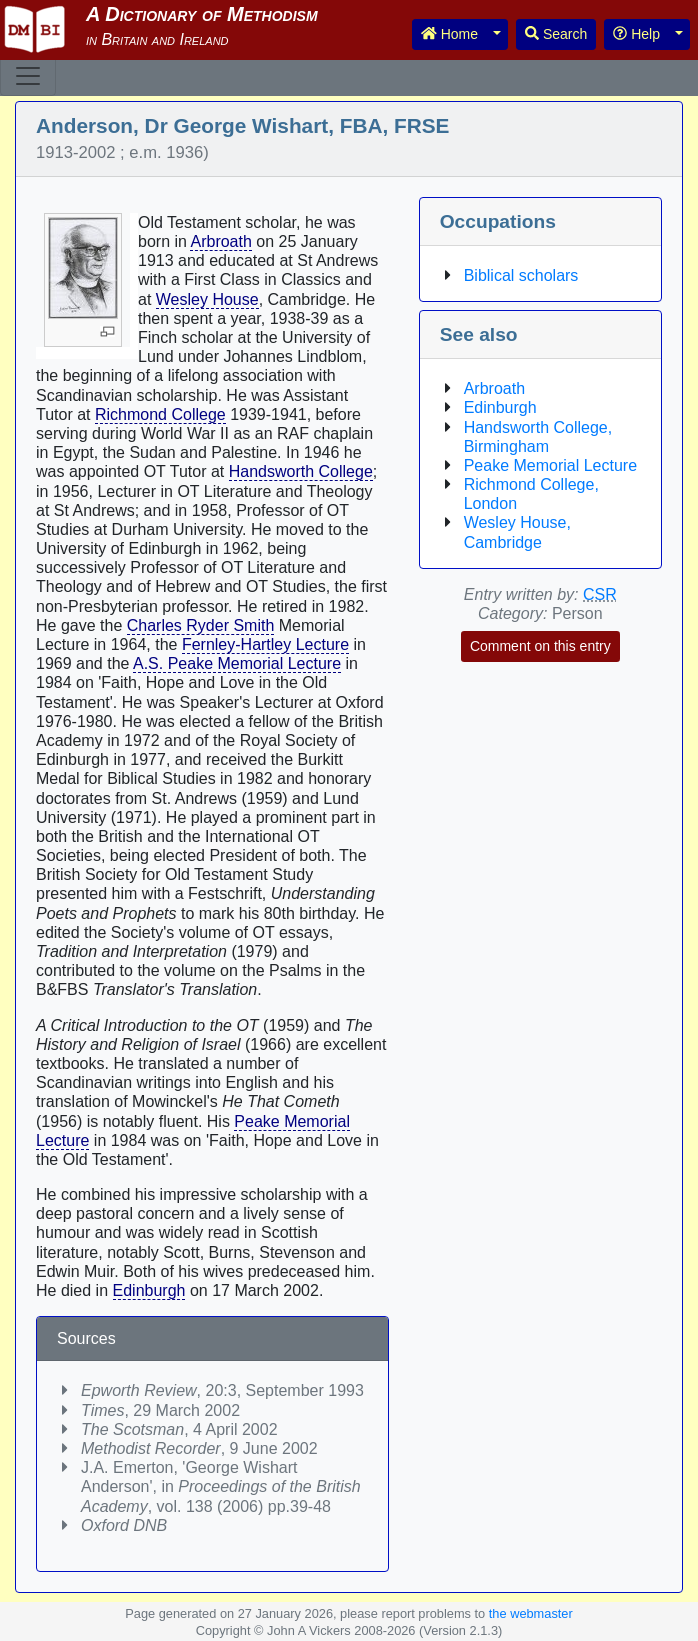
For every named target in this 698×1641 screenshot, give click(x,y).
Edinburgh (149, 1290)
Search (556, 34)
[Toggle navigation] (28, 76)
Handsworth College (301, 471)
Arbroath (220, 241)
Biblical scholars (521, 275)
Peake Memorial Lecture (550, 465)
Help (636, 34)
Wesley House (207, 299)
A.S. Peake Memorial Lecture (237, 663)
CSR (600, 594)
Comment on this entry (540, 646)
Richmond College (160, 414)
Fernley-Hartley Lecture (265, 644)
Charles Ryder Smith (201, 625)
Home (449, 34)
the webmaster (531, 1613)
